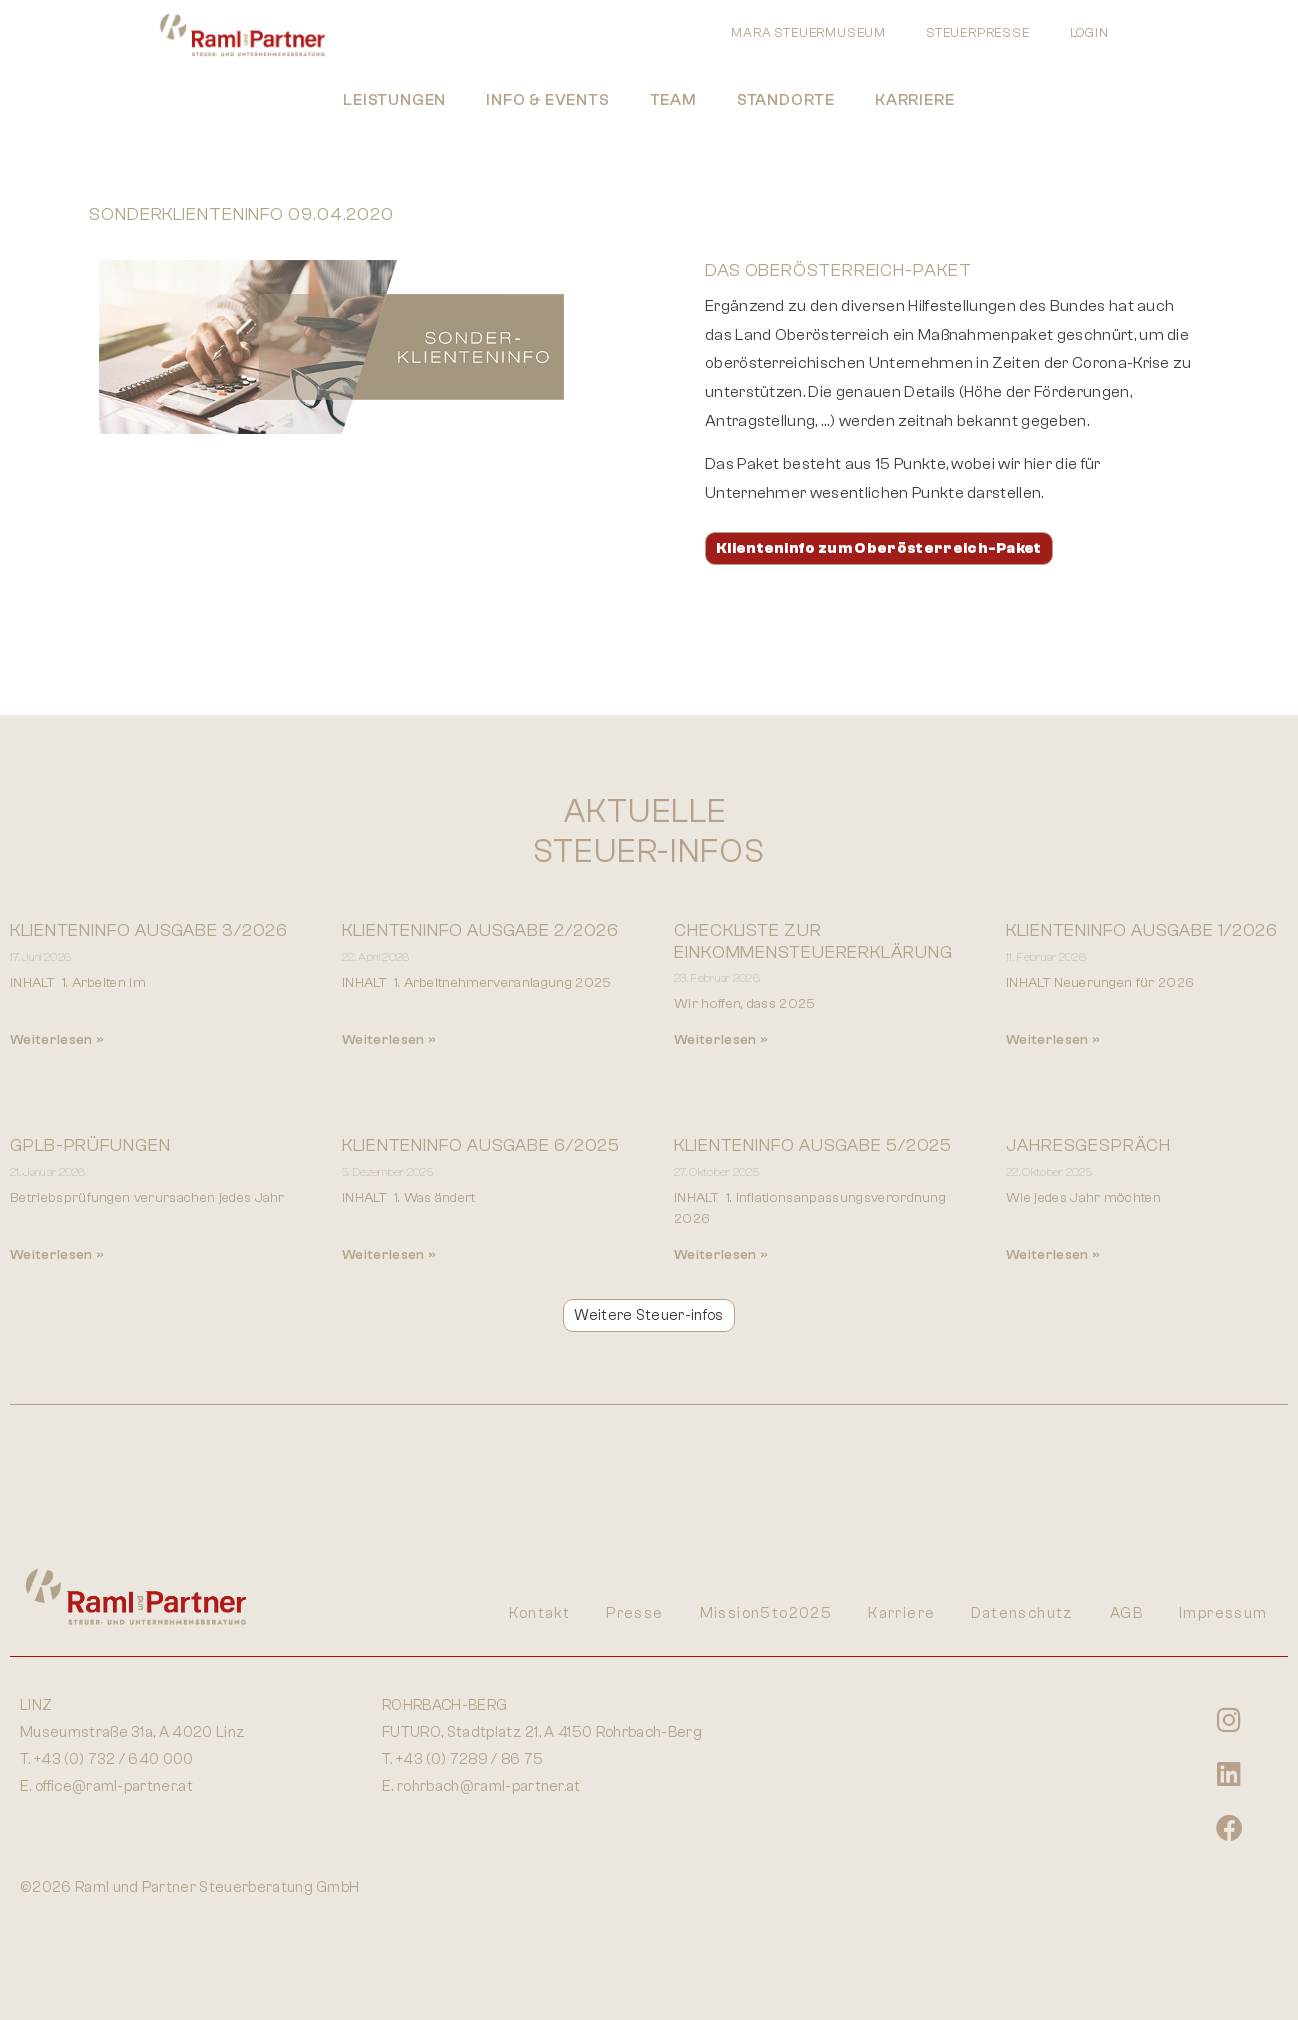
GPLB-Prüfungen (90, 1145)
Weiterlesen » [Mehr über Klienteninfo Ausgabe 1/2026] (1053, 1040)
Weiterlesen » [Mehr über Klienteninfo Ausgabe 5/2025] (721, 1255)
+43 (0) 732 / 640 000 (114, 1759)
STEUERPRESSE (978, 32)
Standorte (786, 100)
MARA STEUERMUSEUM (808, 32)
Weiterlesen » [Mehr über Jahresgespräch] (1053, 1255)
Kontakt (539, 1613)
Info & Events (547, 100)
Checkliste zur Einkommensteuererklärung (813, 941)
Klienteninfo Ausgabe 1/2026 (1142, 930)
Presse (634, 1613)
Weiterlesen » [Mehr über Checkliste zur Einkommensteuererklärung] (721, 1040)
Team (673, 100)
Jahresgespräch (1088, 1145)
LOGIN (1089, 32)
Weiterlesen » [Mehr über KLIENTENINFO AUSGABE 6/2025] (389, 1255)
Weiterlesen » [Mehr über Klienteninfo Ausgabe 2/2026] (389, 1040)
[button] (648, 1315)
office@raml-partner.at (114, 1786)
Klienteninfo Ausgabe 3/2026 (149, 930)
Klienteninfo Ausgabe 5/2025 (813, 1145)
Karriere (914, 100)
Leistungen (394, 100)
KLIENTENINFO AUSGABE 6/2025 (481, 1145)
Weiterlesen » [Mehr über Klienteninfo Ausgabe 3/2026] (57, 1040)
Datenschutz (1022, 1613)
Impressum (1223, 1613)
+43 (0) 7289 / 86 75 (469, 1759)
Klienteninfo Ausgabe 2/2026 (480, 930)
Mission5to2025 (766, 1613)
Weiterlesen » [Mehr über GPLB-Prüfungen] (57, 1255)
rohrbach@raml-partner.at (489, 1786)
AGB (1126, 1613)
